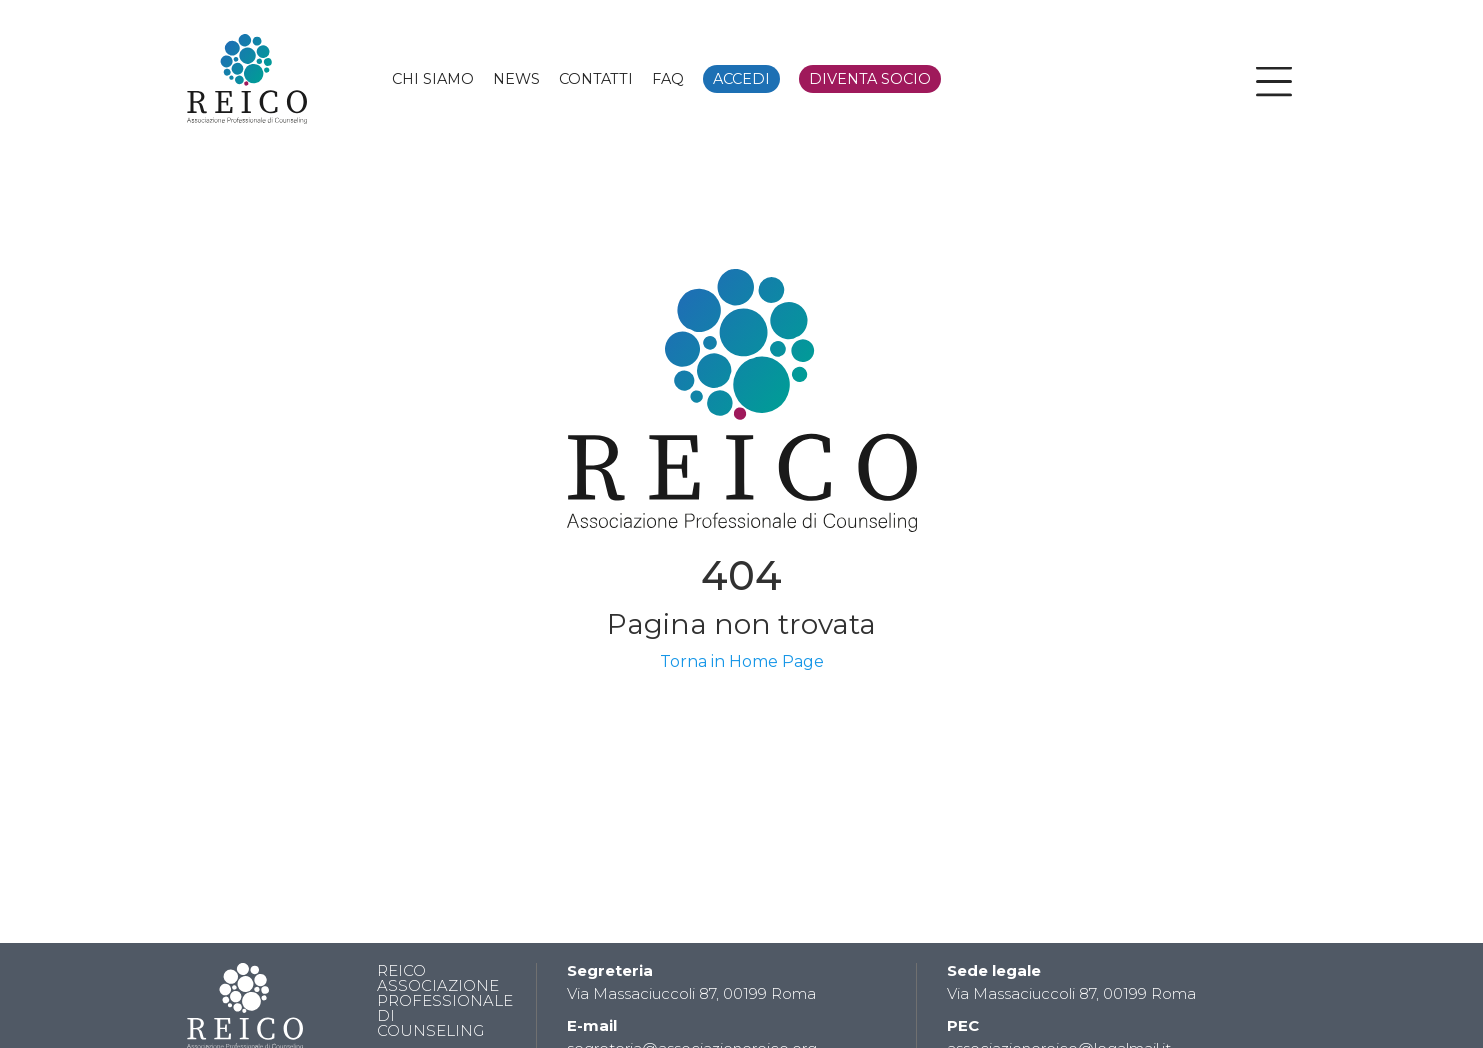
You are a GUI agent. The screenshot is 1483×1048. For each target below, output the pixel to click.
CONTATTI (596, 79)
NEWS (516, 79)
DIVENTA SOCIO (870, 79)
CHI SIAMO (433, 79)
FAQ (668, 79)
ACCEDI (741, 79)
